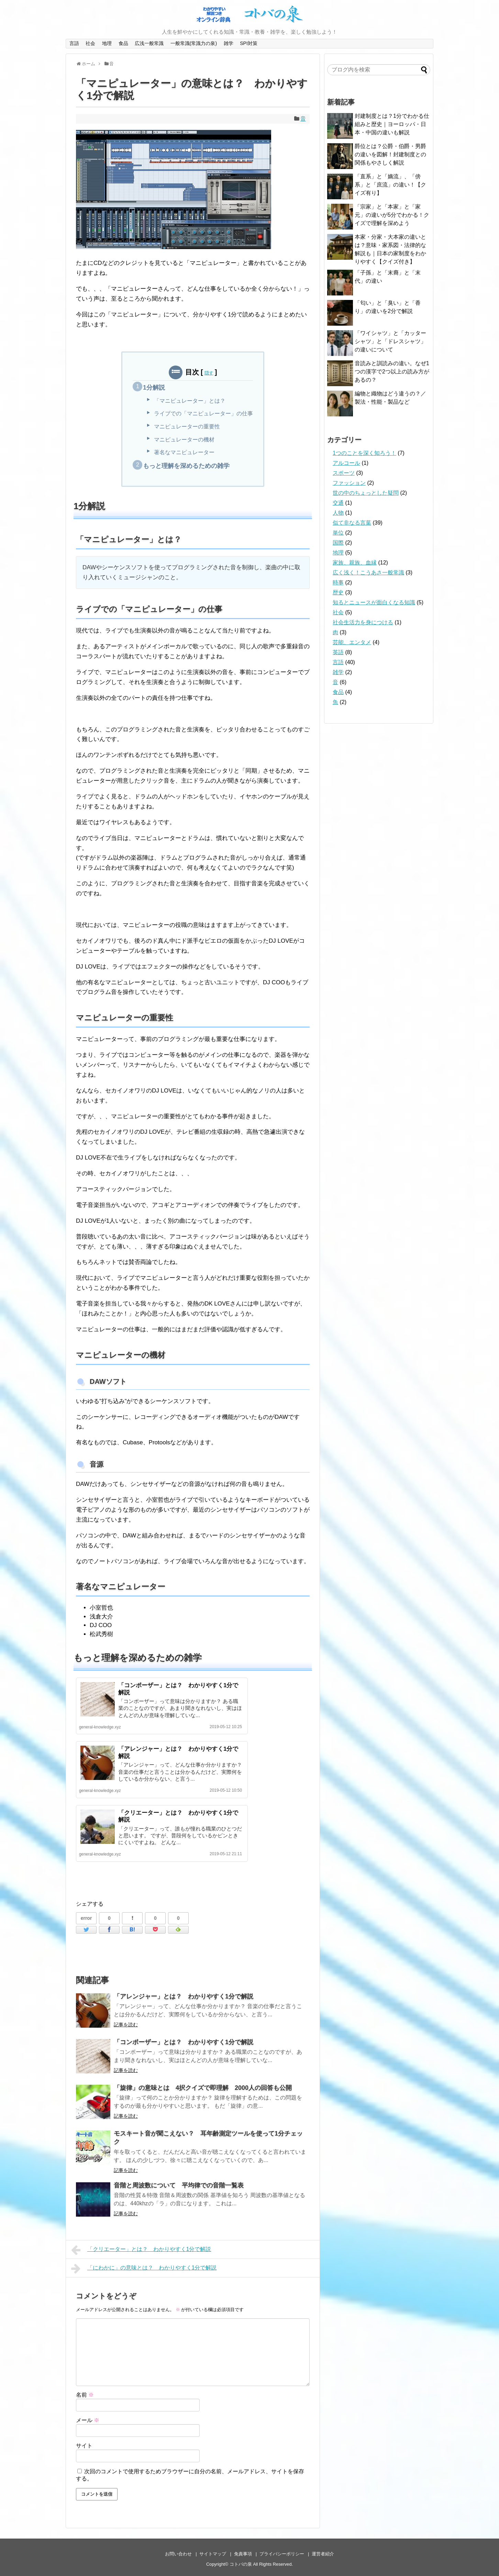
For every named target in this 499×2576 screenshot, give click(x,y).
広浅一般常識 (149, 43)
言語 (74, 43)
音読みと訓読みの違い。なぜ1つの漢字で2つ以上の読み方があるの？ (392, 371)
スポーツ (344, 473)
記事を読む (126, 2024)
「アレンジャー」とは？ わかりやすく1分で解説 (183, 1996)
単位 (338, 533)
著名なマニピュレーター (184, 452)
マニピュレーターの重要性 (187, 426)
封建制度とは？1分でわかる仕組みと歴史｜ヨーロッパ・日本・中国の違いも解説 (392, 124)
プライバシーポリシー (281, 2553)
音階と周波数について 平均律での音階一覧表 (179, 2185)
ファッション (349, 483)
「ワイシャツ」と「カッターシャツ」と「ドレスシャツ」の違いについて (390, 341)
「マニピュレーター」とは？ (189, 401)
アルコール (346, 463)
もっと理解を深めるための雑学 (186, 465)
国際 (338, 543)
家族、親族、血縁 (355, 562)
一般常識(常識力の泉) (193, 43)
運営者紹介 (323, 2553)
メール (87, 2420)
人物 (338, 513)
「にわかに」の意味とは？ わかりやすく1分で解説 (144, 2268)
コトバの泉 (241, 2564)
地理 (107, 43)
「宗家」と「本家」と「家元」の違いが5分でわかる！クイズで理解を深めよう (392, 215)
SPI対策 (248, 43)
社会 (90, 43)
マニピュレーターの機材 (184, 440)
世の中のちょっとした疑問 (366, 493)
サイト (84, 2446)
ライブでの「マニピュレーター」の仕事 (203, 413)
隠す (208, 373)
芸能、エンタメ (352, 642)
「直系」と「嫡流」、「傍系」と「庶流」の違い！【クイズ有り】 (390, 184)
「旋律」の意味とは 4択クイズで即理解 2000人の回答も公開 (203, 2087)
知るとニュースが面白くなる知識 (374, 602)
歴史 (338, 592)
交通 (338, 503)
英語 (338, 652)
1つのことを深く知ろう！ (364, 453)
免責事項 (243, 2553)
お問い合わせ (178, 2553)
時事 (338, 582)
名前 (85, 2395)
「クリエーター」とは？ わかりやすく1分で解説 (141, 2249)
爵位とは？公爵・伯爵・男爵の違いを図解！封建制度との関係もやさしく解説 (390, 154)
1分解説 (154, 387)
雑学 (228, 43)
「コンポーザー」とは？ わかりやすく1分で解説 (183, 2042)
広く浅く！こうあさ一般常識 (368, 572)
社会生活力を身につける (363, 622)
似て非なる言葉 (352, 523)
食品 (123, 43)
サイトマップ (212, 2553)
